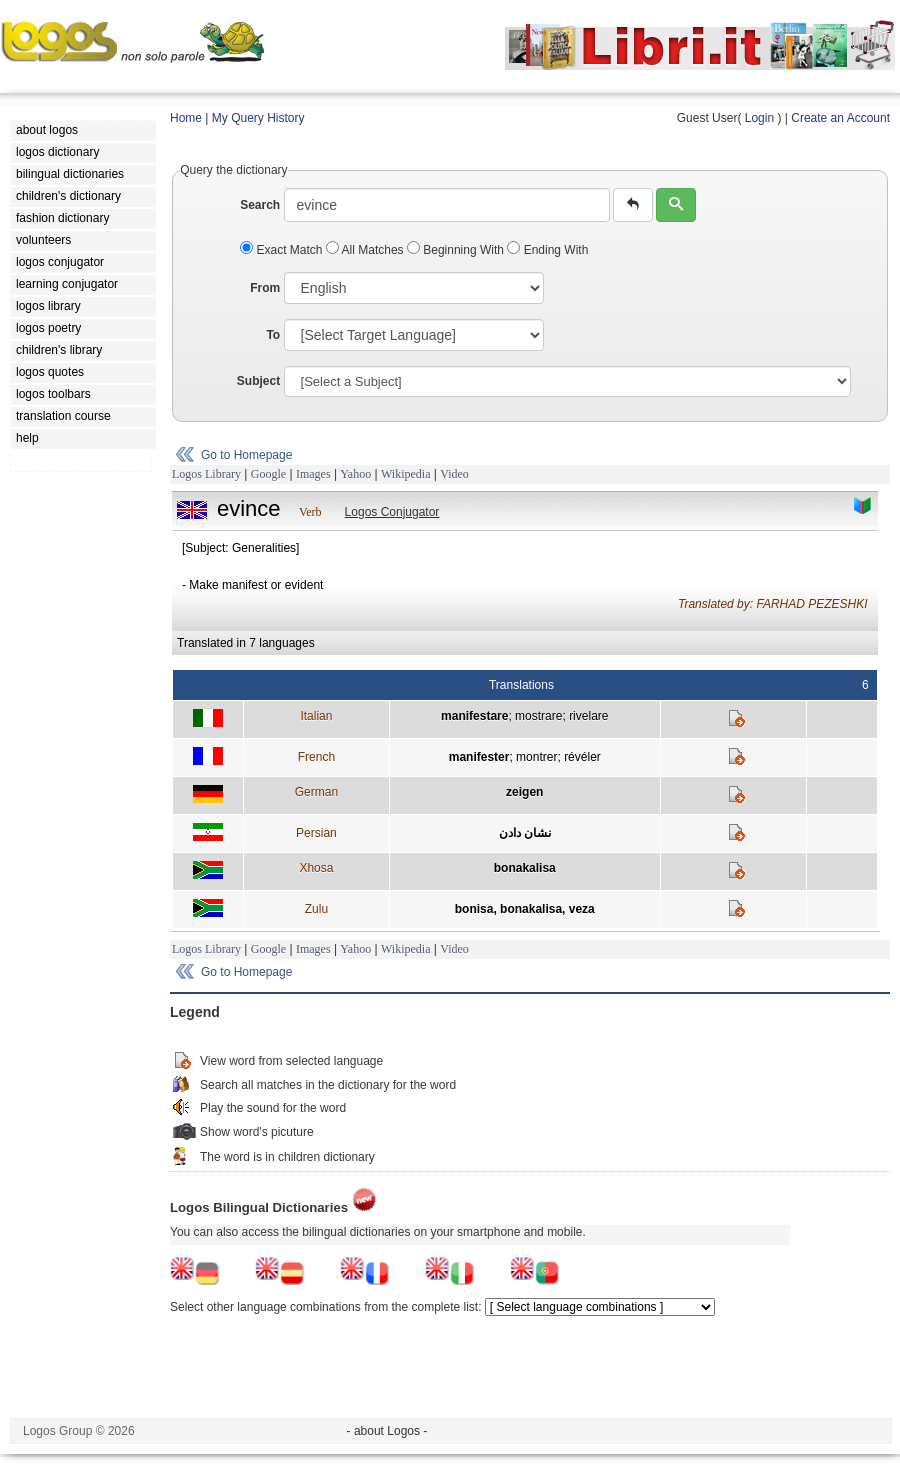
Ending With (547, 250)
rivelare (588, 716)
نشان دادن (525, 833)
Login (759, 118)
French (316, 757)
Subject (258, 381)
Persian (316, 833)
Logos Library (206, 474)
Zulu (316, 909)
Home (186, 118)
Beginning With (457, 250)
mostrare (538, 716)
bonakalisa (525, 868)
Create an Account (840, 118)
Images (313, 474)
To (273, 335)
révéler (582, 757)
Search (260, 205)
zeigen (524, 792)
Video (454, 474)
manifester (479, 757)
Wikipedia (406, 474)
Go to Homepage (246, 455)
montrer (536, 757)
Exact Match (283, 250)
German (316, 792)
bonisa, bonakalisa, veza (525, 909)
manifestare (474, 716)
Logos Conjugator (392, 512)
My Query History (258, 118)
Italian (316, 716)
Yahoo (355, 474)
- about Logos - (387, 1431)
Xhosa (316, 868)
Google (268, 474)
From (265, 288)
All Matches (366, 250)
